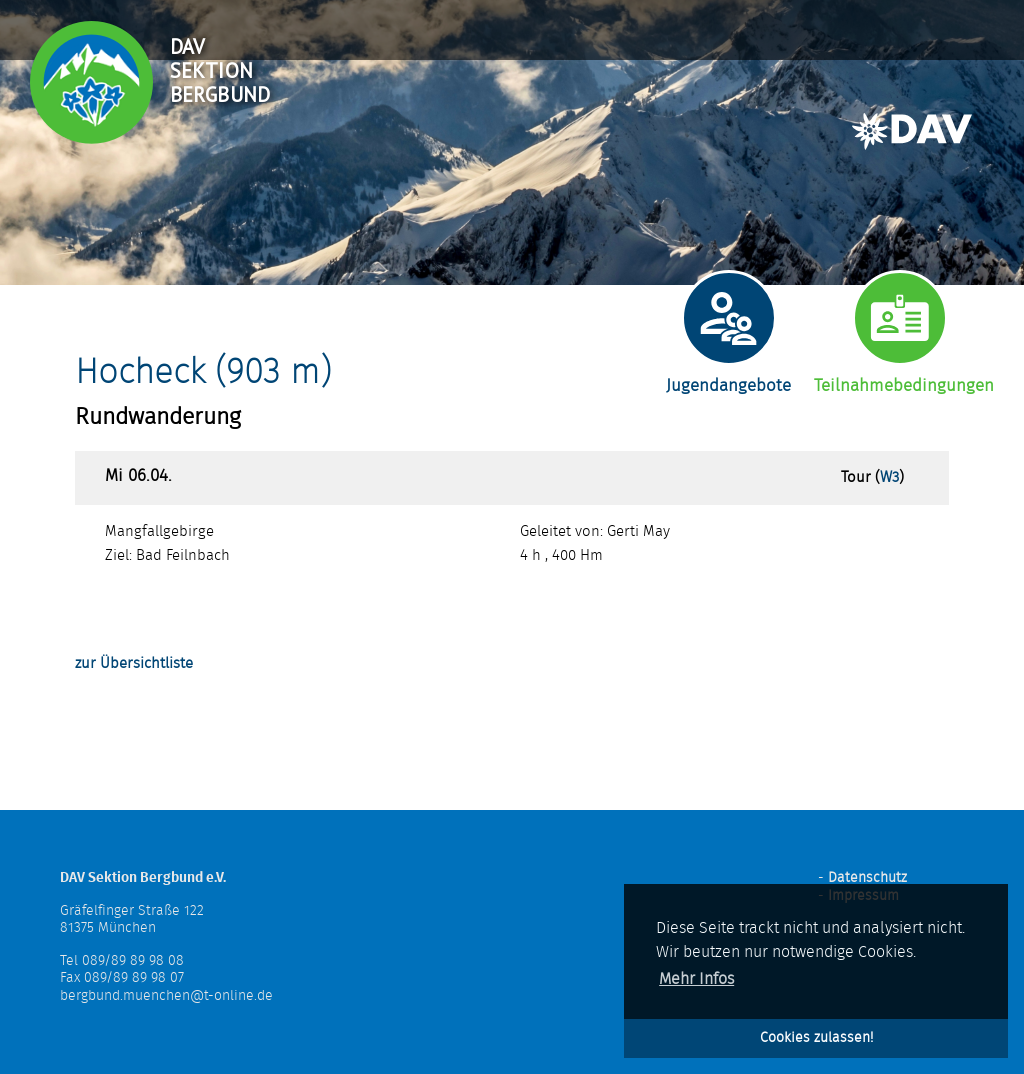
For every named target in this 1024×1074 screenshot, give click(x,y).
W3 (889, 477)
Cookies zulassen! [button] (816, 1037)
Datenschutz (867, 878)
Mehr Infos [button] (696, 979)
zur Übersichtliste (134, 663)
